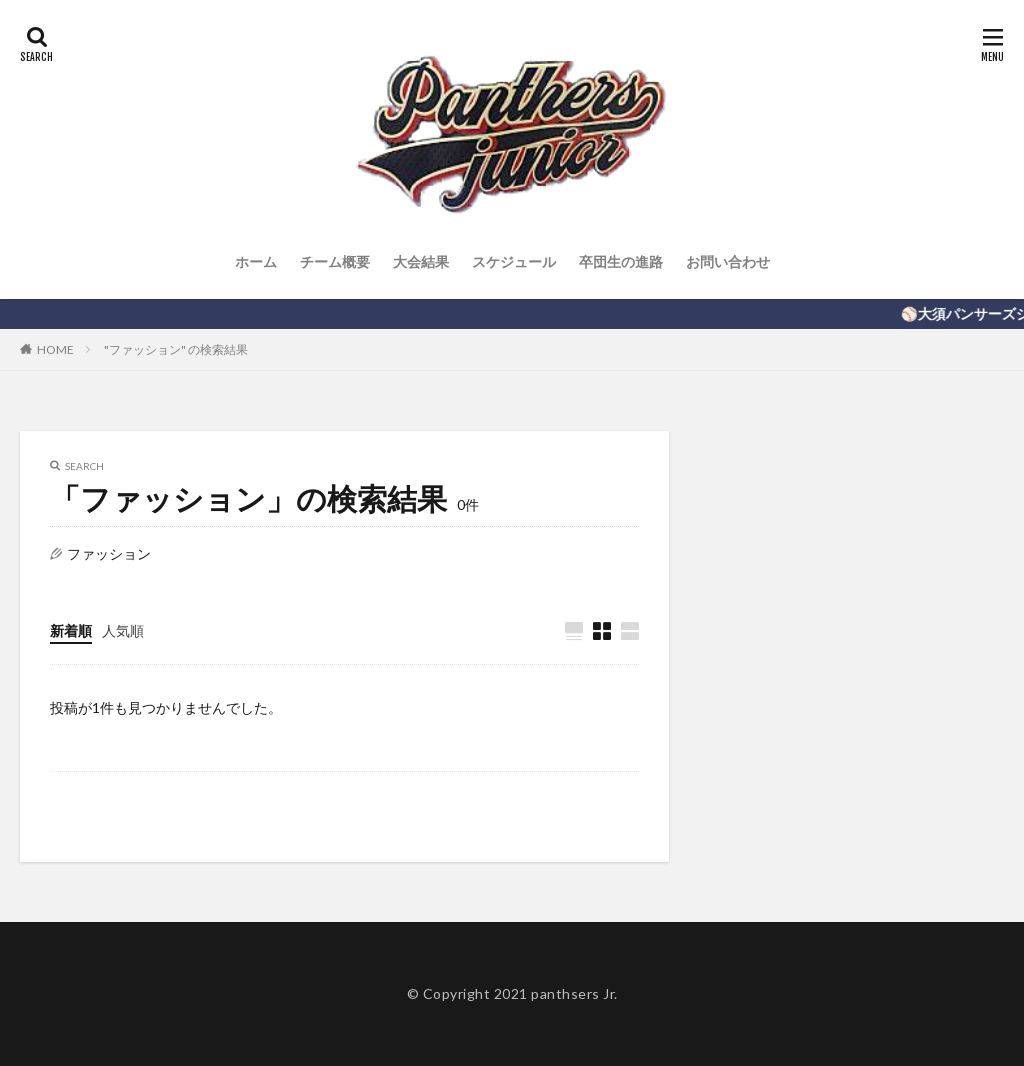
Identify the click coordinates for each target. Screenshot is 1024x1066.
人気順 (123, 630)
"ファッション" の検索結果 (176, 349)
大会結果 (421, 261)
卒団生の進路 (621, 261)
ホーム (256, 261)
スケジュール (514, 261)
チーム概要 (335, 261)
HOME (55, 349)
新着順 (71, 630)
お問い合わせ (728, 261)
